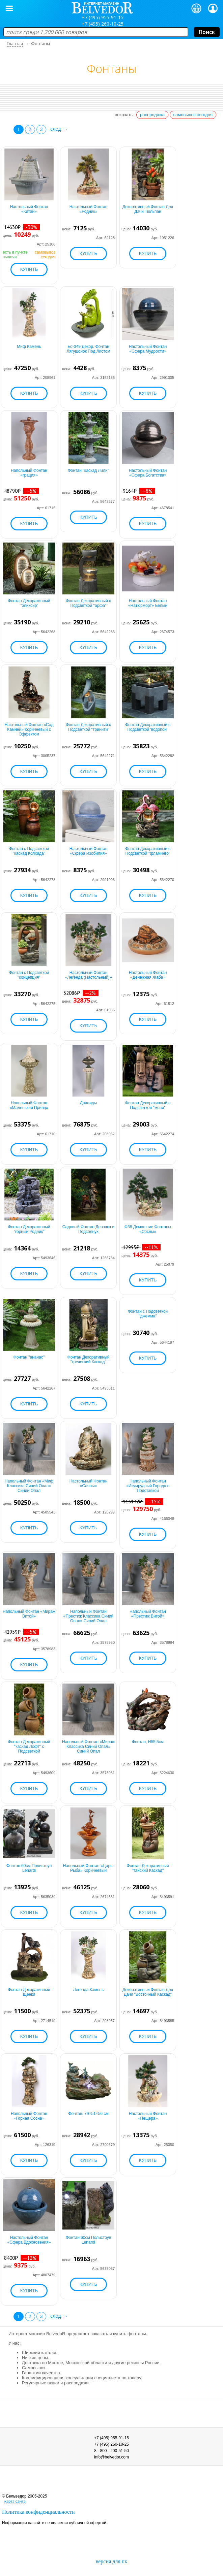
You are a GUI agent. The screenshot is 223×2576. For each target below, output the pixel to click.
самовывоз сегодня (193, 114)
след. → (59, 129)
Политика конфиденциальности (38, 2512)
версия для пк (111, 2561)
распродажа (152, 114)
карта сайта (15, 2501)
